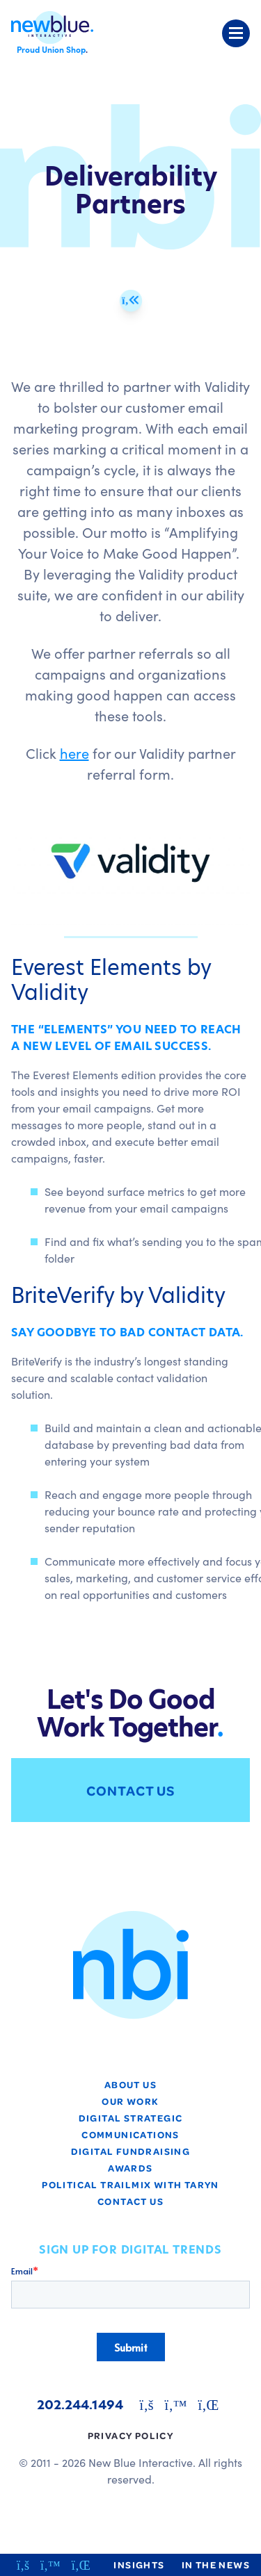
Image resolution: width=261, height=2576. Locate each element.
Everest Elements (96, 967)
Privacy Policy (131, 2435)
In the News (216, 2564)
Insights (138, 2564)
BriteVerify (62, 1295)
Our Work (130, 2101)
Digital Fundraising (131, 2151)
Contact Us (130, 1790)
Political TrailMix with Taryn (130, 2184)
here (74, 752)
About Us (130, 2084)
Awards (130, 2168)
